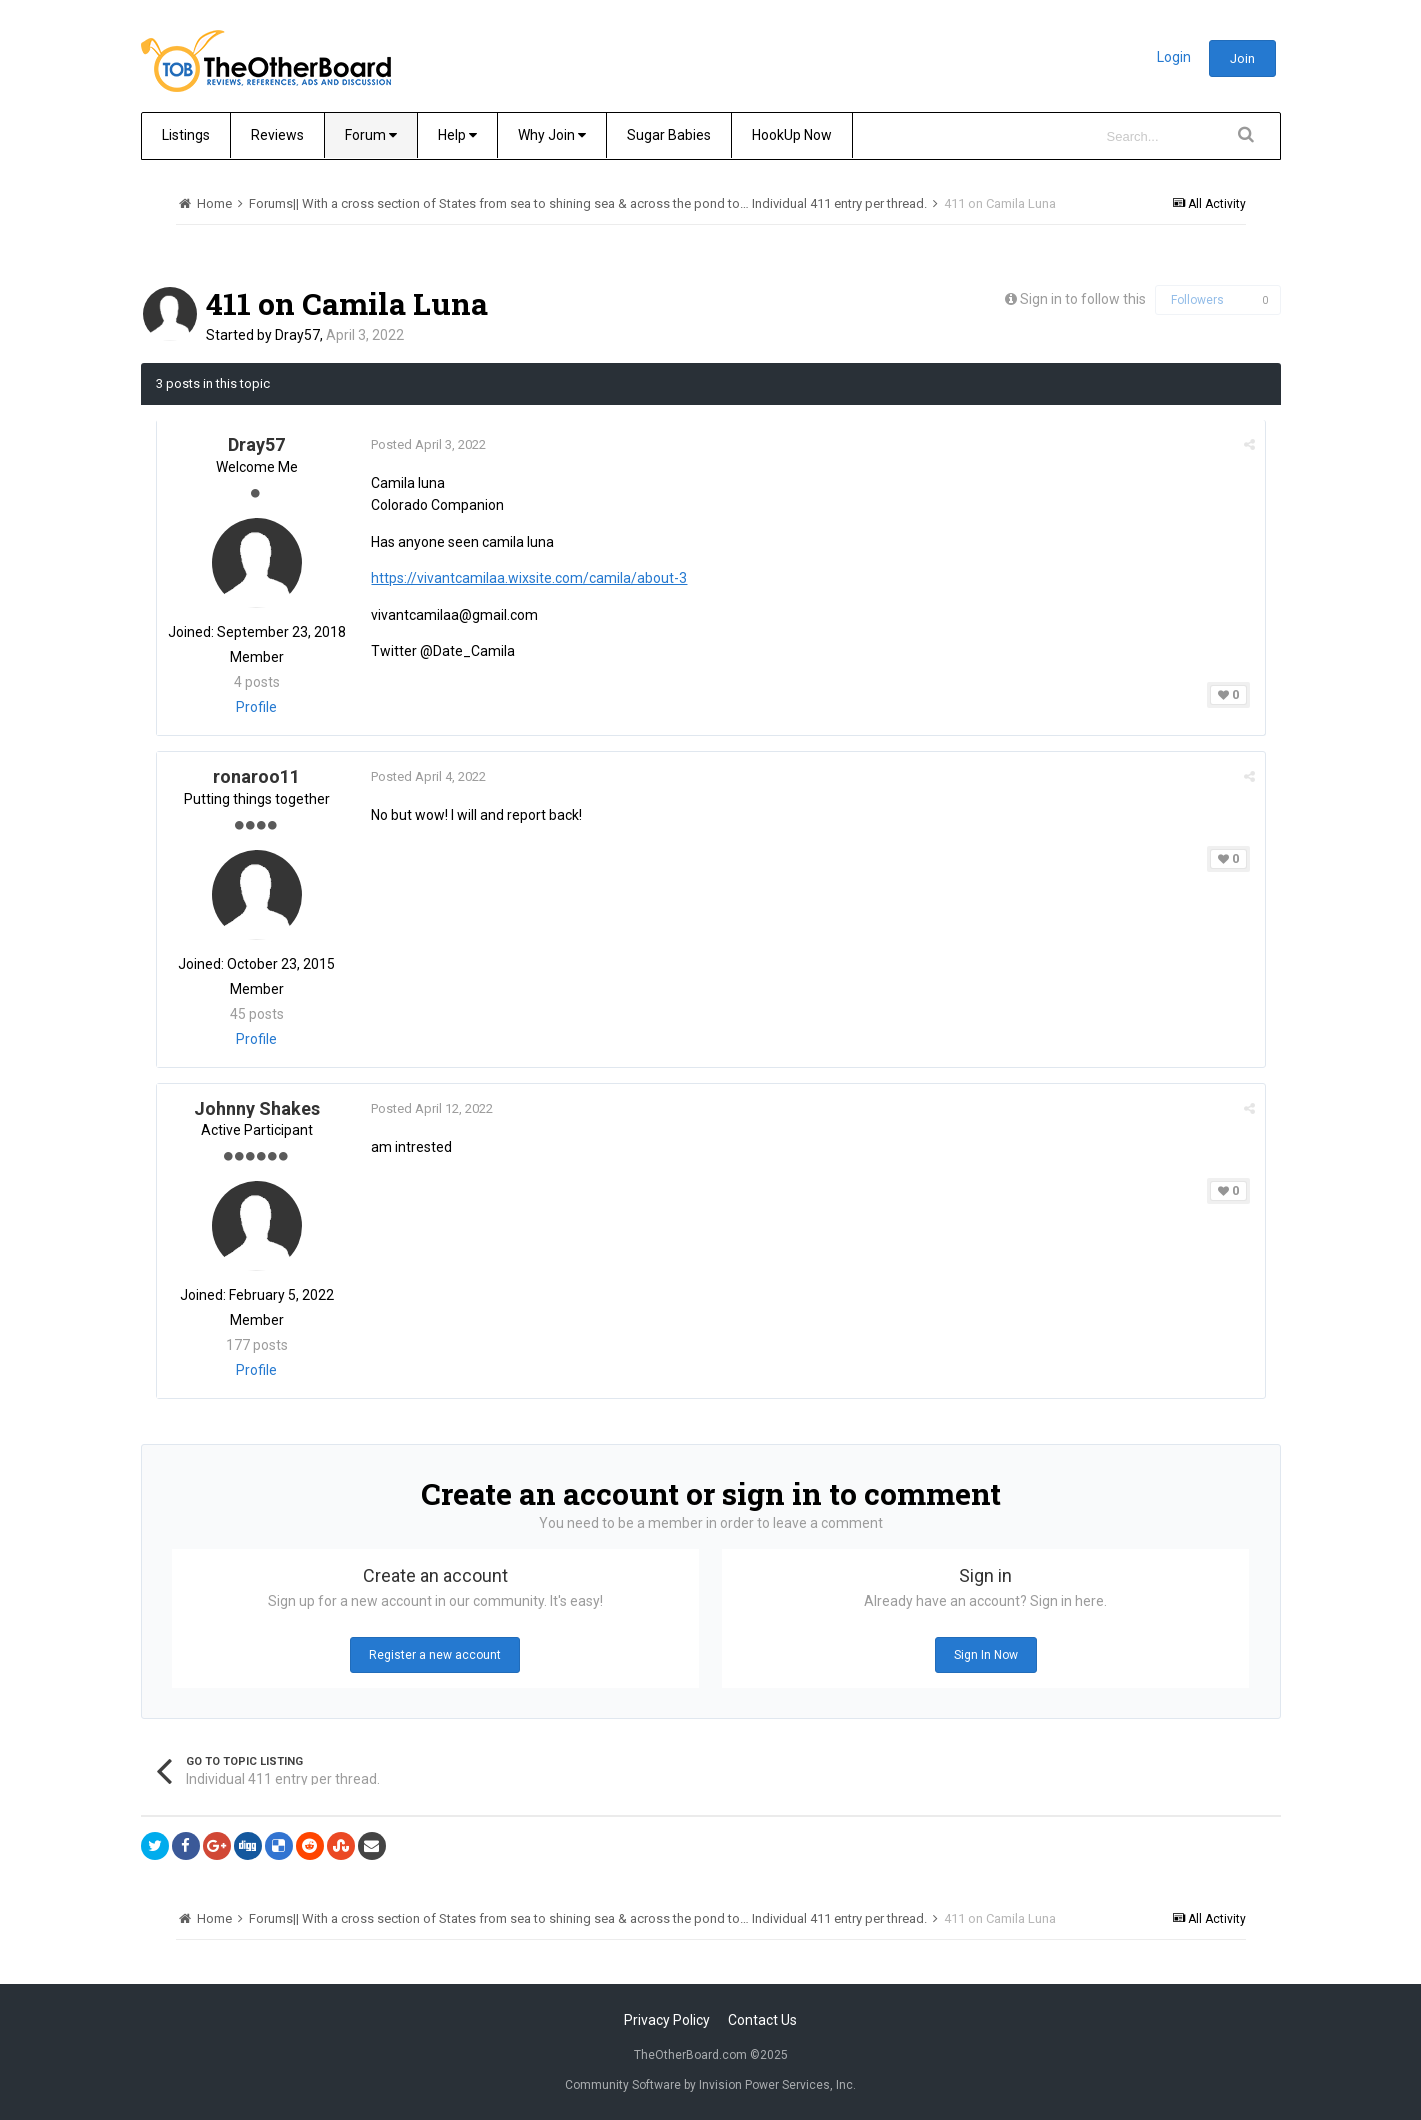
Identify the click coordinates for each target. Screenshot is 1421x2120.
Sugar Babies (669, 135)
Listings (186, 135)
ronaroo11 (256, 776)
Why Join (552, 135)
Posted (429, 444)
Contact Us (762, 2020)
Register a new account (435, 1655)
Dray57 (297, 335)
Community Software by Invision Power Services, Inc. (710, 2085)
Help (457, 135)
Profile (256, 707)
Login (1174, 57)
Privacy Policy (667, 2020)
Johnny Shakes (257, 1108)
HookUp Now (792, 135)
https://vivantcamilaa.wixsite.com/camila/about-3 (530, 578)
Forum (371, 135)
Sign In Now (986, 1655)
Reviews (277, 135)
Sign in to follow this (1083, 299)
